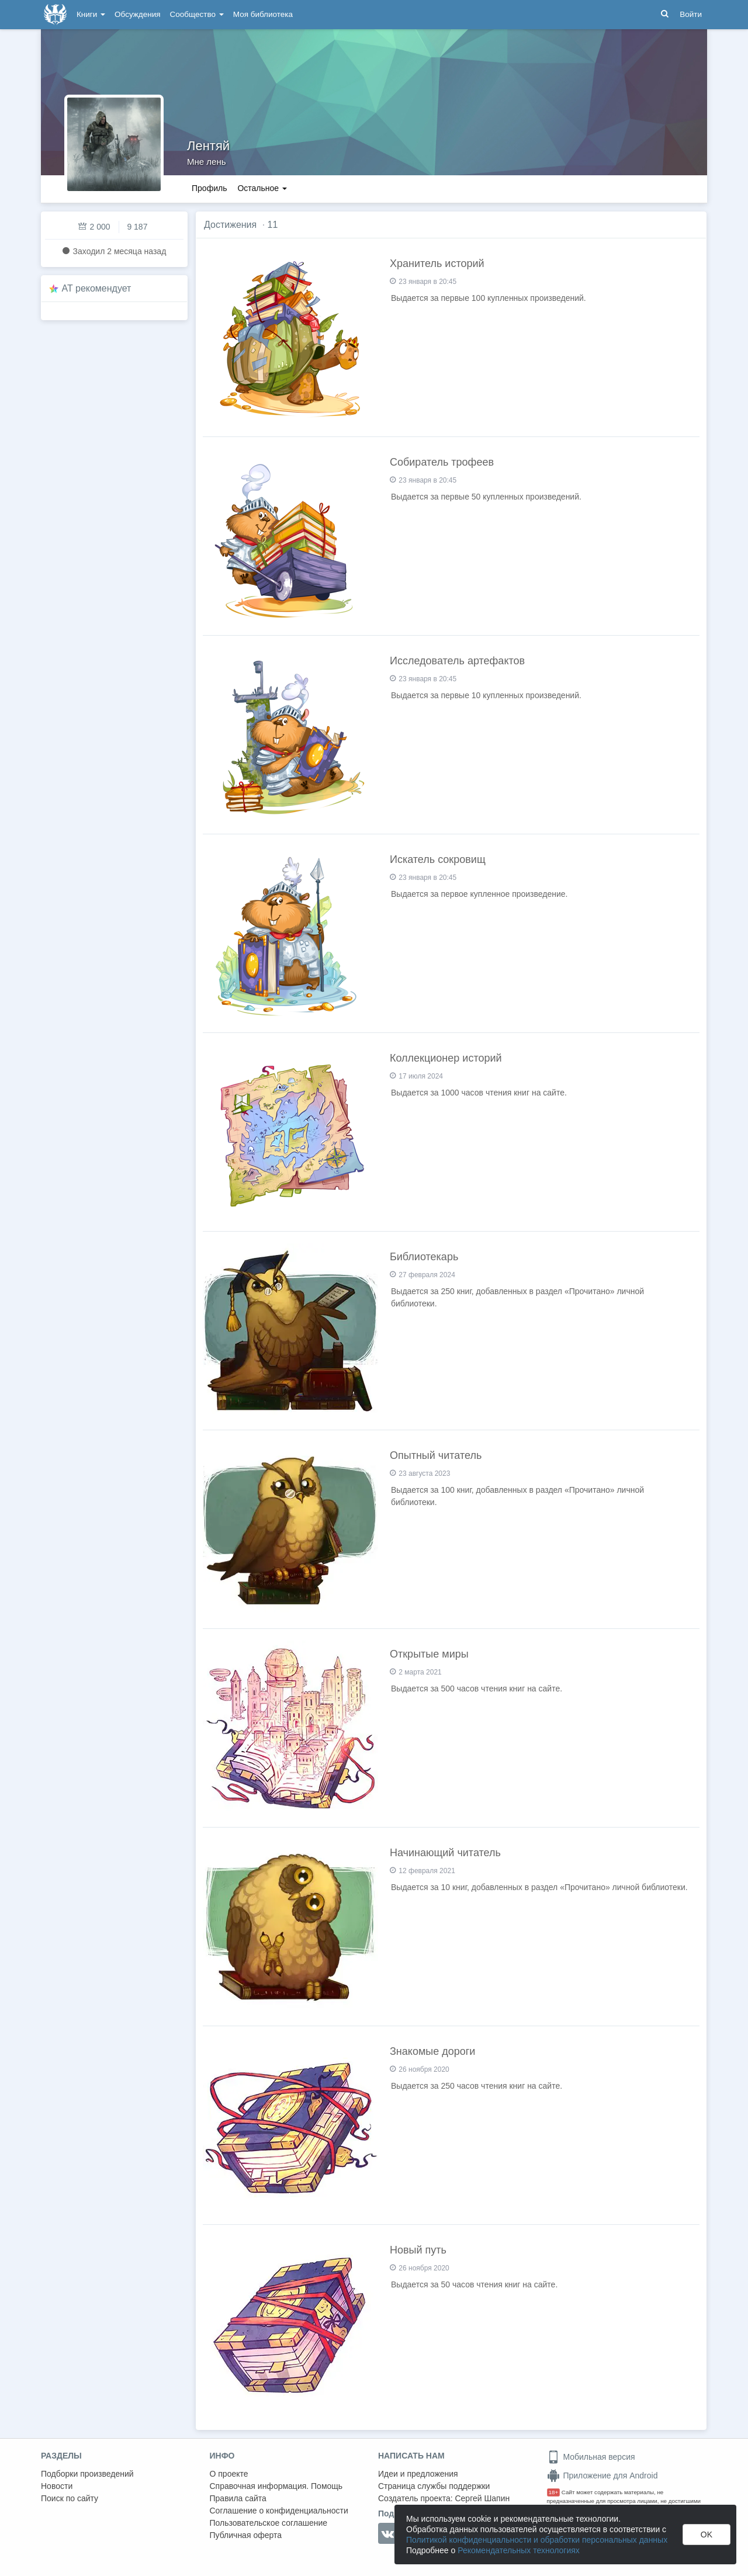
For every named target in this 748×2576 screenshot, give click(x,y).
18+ (554, 2492)
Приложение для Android (602, 2475)
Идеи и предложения (418, 2473)
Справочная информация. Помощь (276, 2486)
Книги (91, 14)
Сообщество (197, 14)
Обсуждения (137, 14)
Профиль (209, 188)
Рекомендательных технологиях (519, 2550)
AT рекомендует (96, 288)
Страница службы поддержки (434, 2486)
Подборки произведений (87, 2473)
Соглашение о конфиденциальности (279, 2510)
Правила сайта (238, 2498)
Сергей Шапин (482, 2498)
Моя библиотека (263, 14)
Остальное (262, 188)
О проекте (229, 2473)
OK (706, 2534)
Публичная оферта (246, 2535)
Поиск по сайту (69, 2498)
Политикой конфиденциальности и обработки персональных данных (536, 2539)
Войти (691, 14)
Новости (56, 2486)
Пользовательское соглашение (269, 2523)
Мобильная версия (591, 2456)
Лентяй (208, 145)
